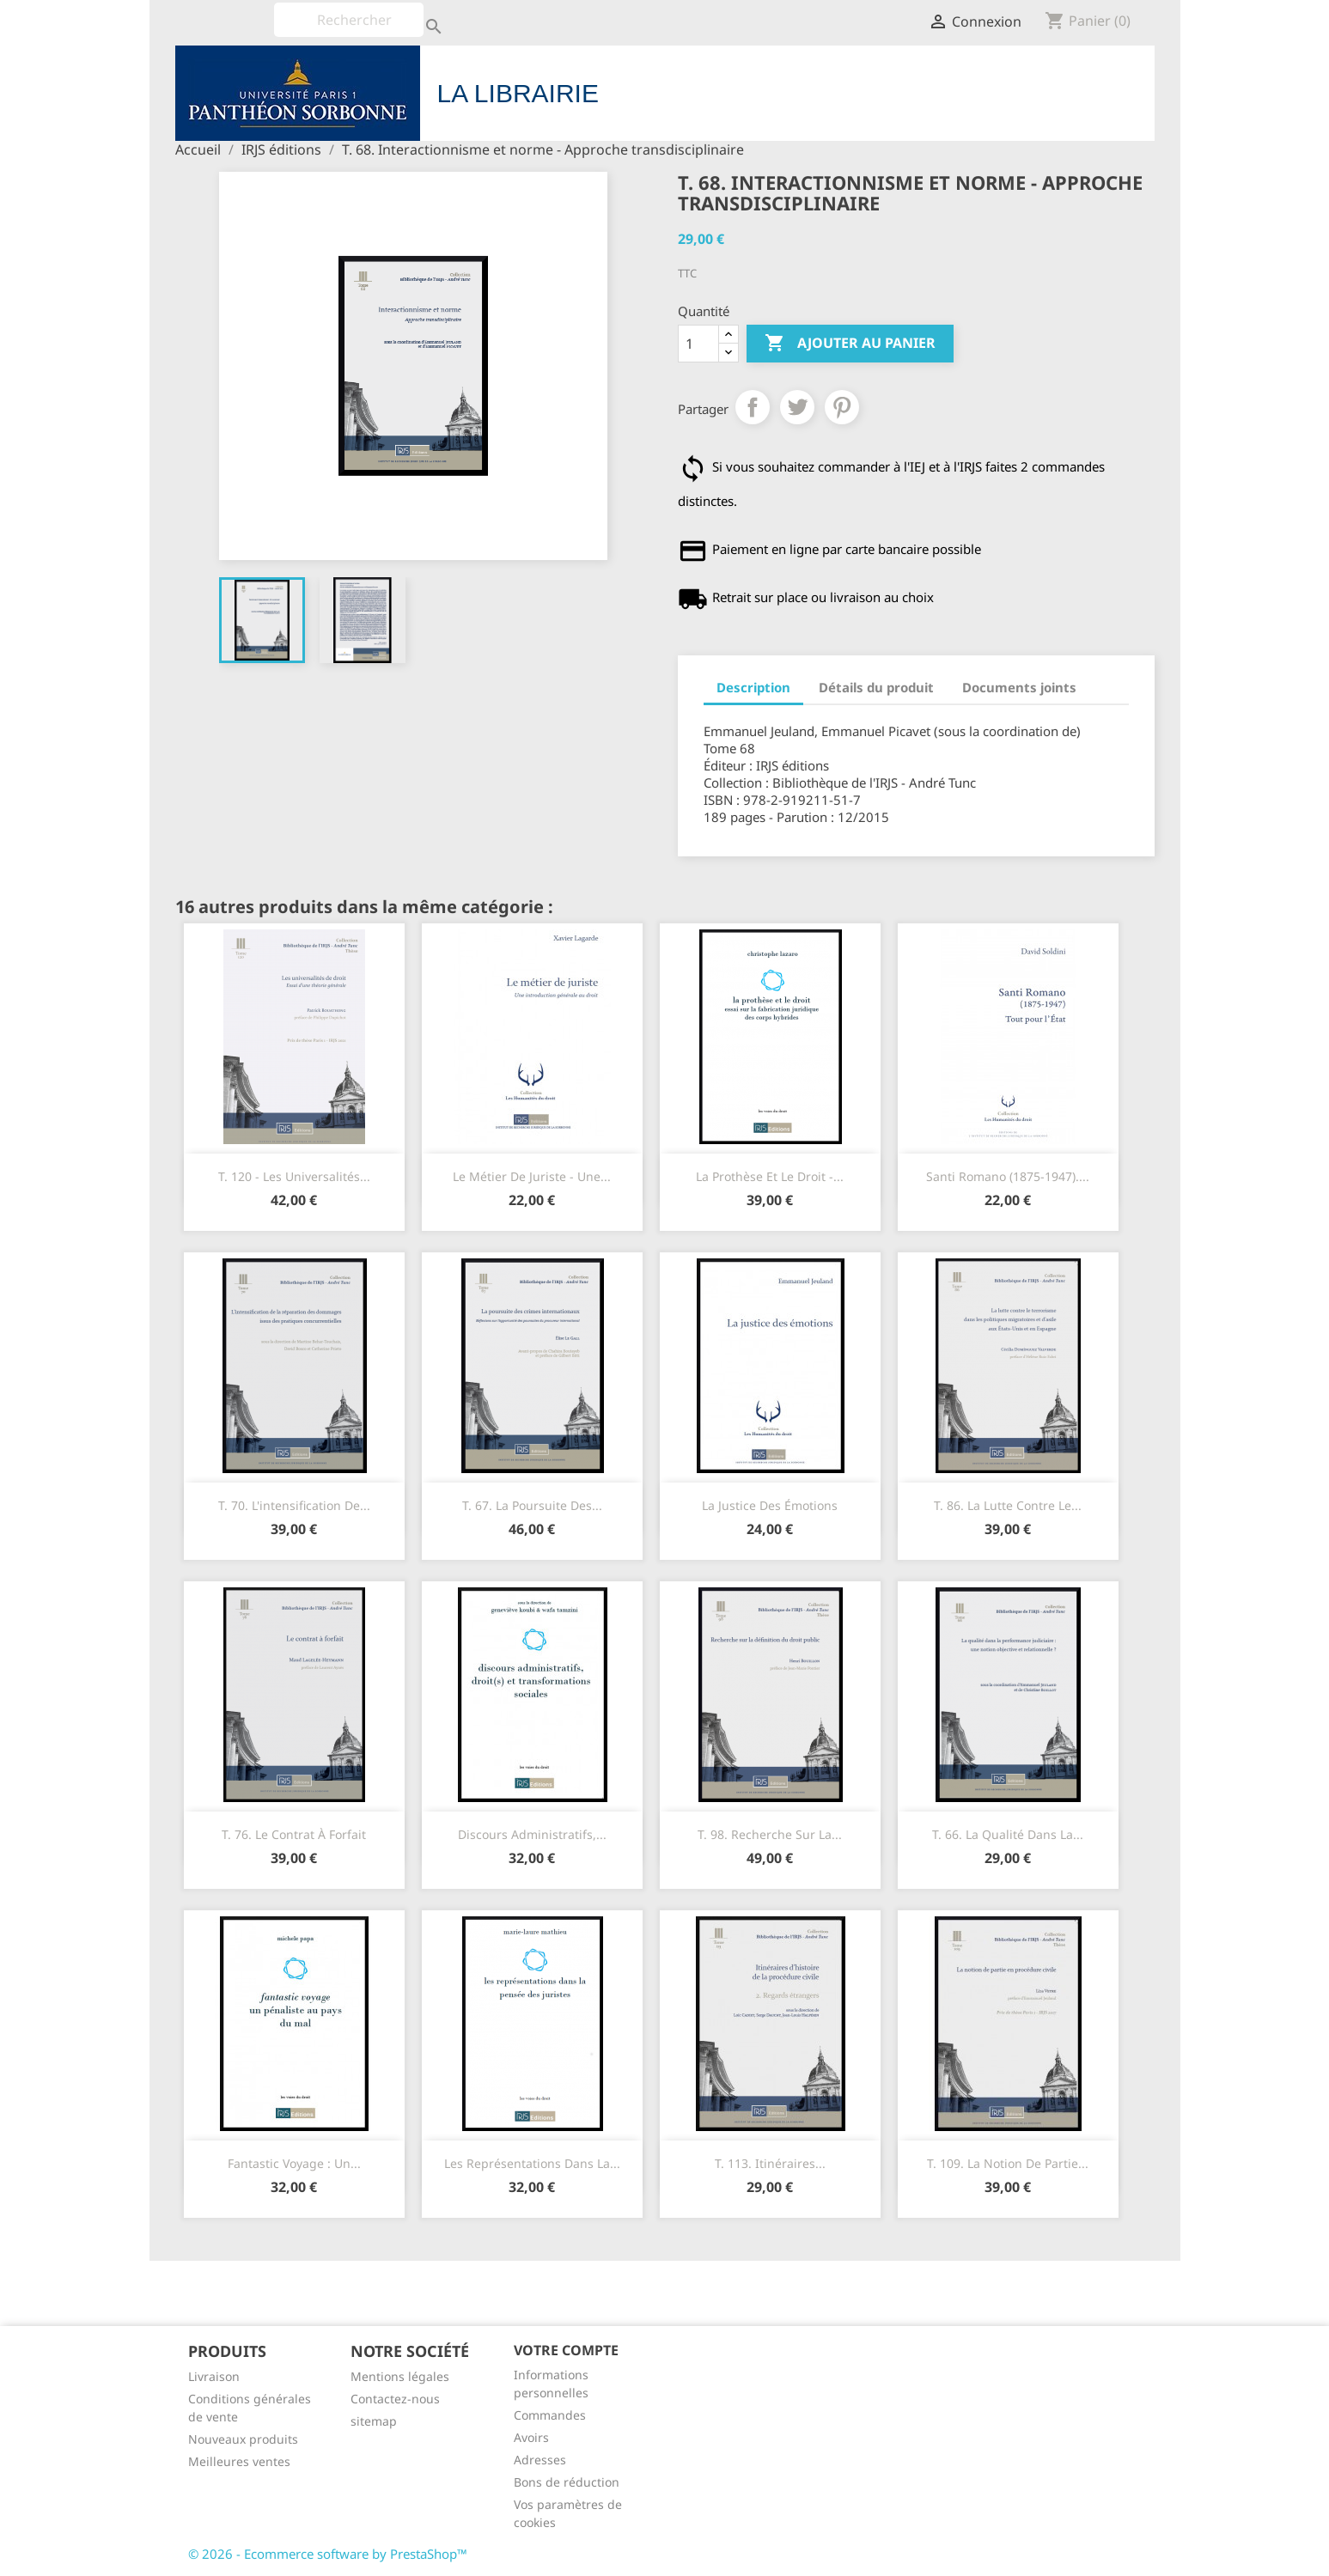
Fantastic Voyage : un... (294, 2163)
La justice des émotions (770, 1505)
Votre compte (566, 2350)
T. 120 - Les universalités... (294, 1176)
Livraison (214, 2376)
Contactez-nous (395, 2398)
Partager (752, 407)
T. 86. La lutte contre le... (1008, 1505)
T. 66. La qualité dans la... (1007, 1834)
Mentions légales (400, 2376)
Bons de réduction (566, 2482)
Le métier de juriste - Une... (532, 1176)
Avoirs (531, 2437)
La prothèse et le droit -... (770, 1176)
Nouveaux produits (243, 2439)
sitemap (374, 2421)
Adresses (540, 2459)
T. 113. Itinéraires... (770, 2163)
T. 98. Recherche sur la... (770, 1834)
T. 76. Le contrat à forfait (294, 1834)
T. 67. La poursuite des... (532, 1505)
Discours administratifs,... (532, 1834)
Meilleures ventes (239, 2461)
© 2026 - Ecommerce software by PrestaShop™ (327, 2553)
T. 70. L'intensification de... (294, 1505)
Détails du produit (876, 687)
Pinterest (842, 407)
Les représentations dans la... (532, 2163)
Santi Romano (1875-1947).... (1007, 1176)
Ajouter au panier (850, 343)
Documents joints (1019, 687)
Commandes (550, 2415)
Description (753, 687)
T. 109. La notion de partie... (1007, 2163)
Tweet (797, 407)
